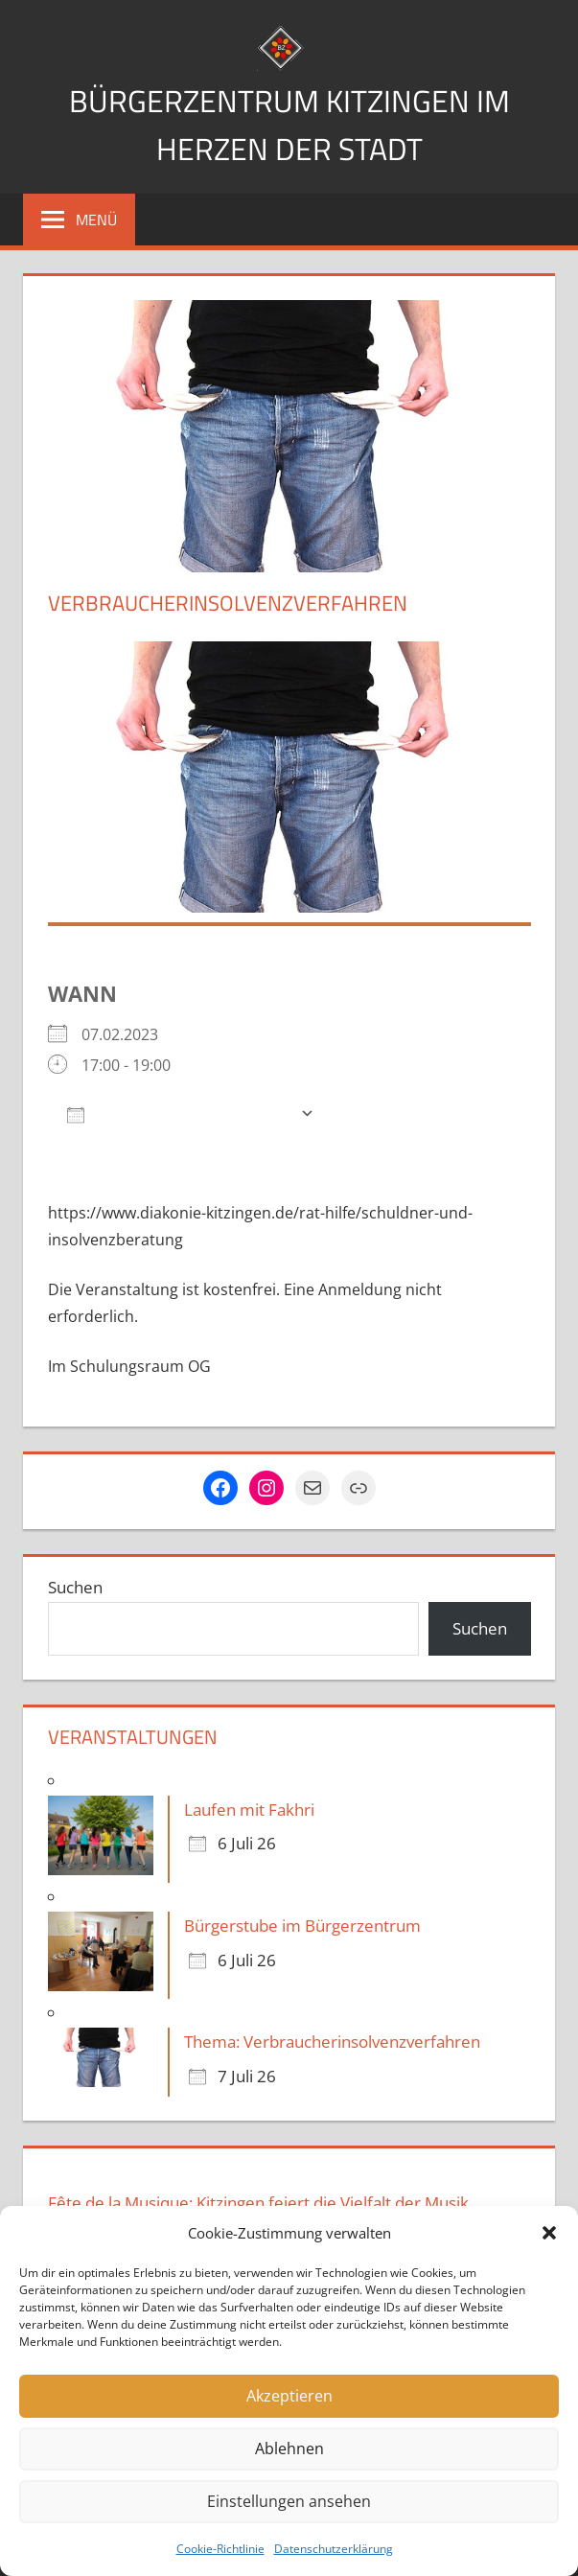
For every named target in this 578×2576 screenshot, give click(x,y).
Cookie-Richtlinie (220, 2549)
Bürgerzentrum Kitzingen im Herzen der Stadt (289, 123)
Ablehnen (289, 2449)
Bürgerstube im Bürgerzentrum (302, 1926)
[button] (549, 2232)
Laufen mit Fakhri (249, 1810)
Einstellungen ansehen (289, 2502)
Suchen (75, 1587)
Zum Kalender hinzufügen (178, 1113)
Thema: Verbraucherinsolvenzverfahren (332, 2042)
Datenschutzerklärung (333, 2549)
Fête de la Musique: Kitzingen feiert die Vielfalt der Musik (258, 2203)
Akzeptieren (289, 2396)
